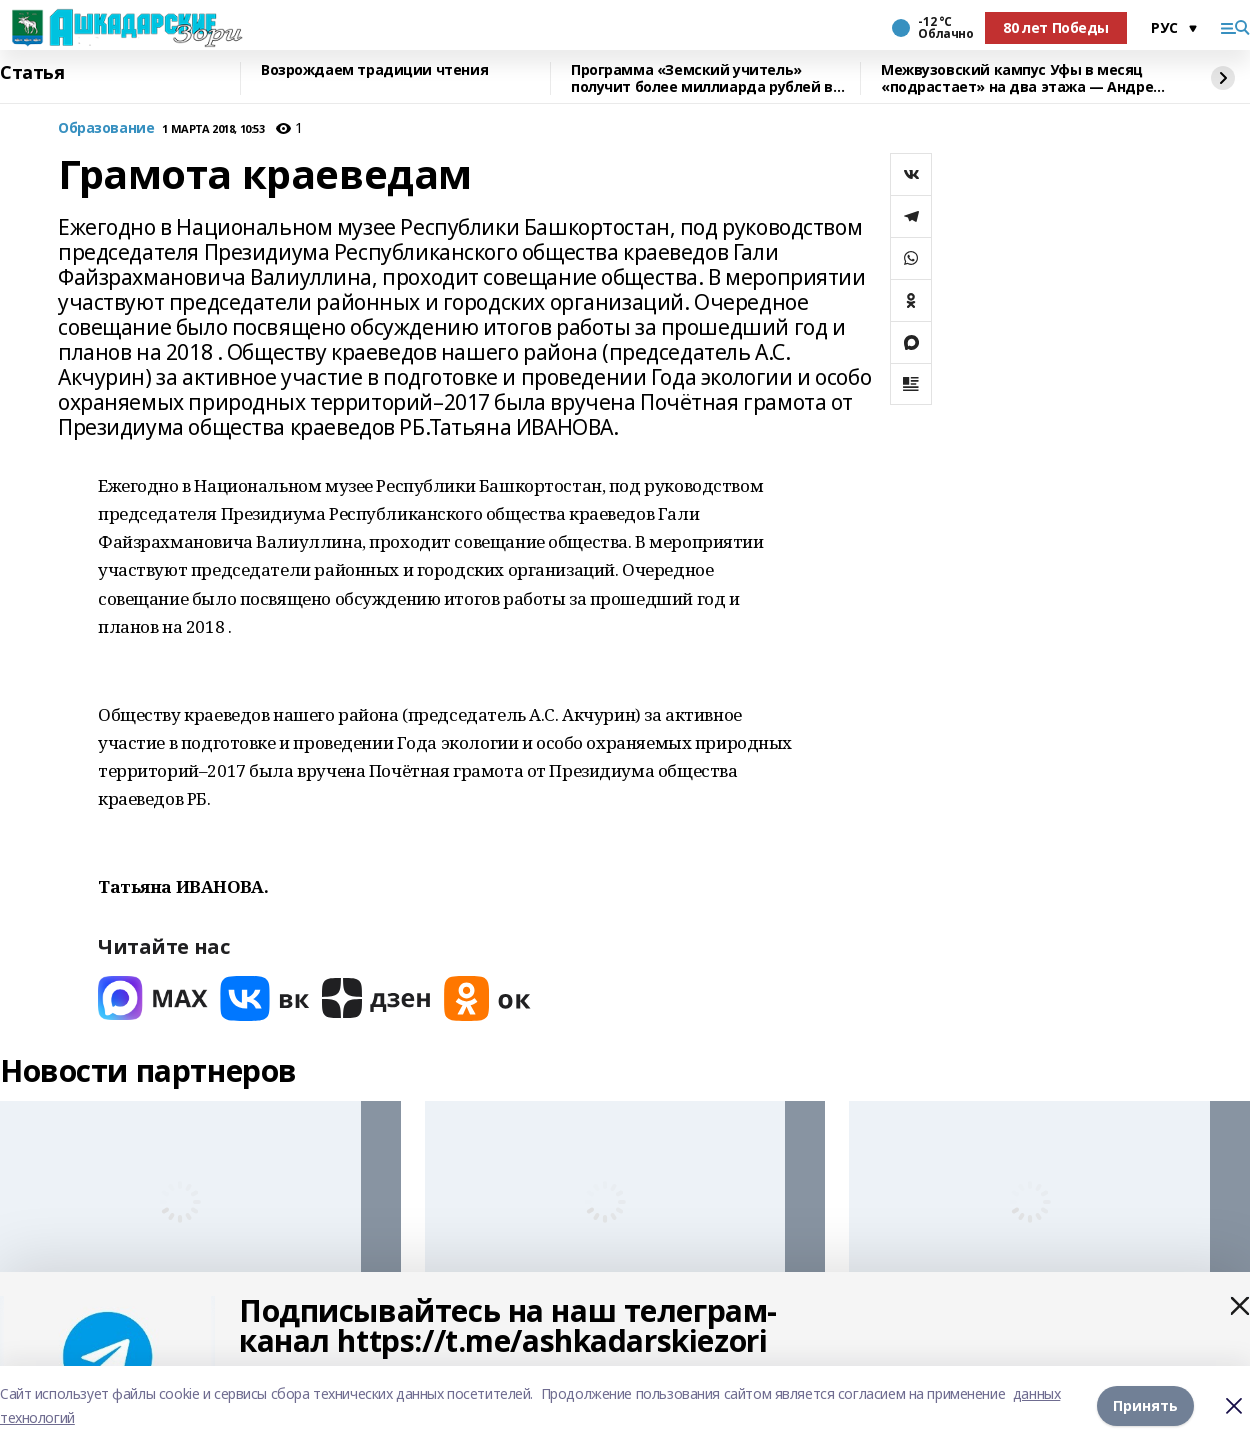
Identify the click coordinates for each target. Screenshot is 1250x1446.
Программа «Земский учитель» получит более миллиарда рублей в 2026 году (702, 78)
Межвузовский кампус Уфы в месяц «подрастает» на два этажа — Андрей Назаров (1022, 78)
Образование (106, 128)
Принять (1145, 1405)
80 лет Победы (1056, 27)
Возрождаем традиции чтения (374, 70)
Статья (32, 73)
